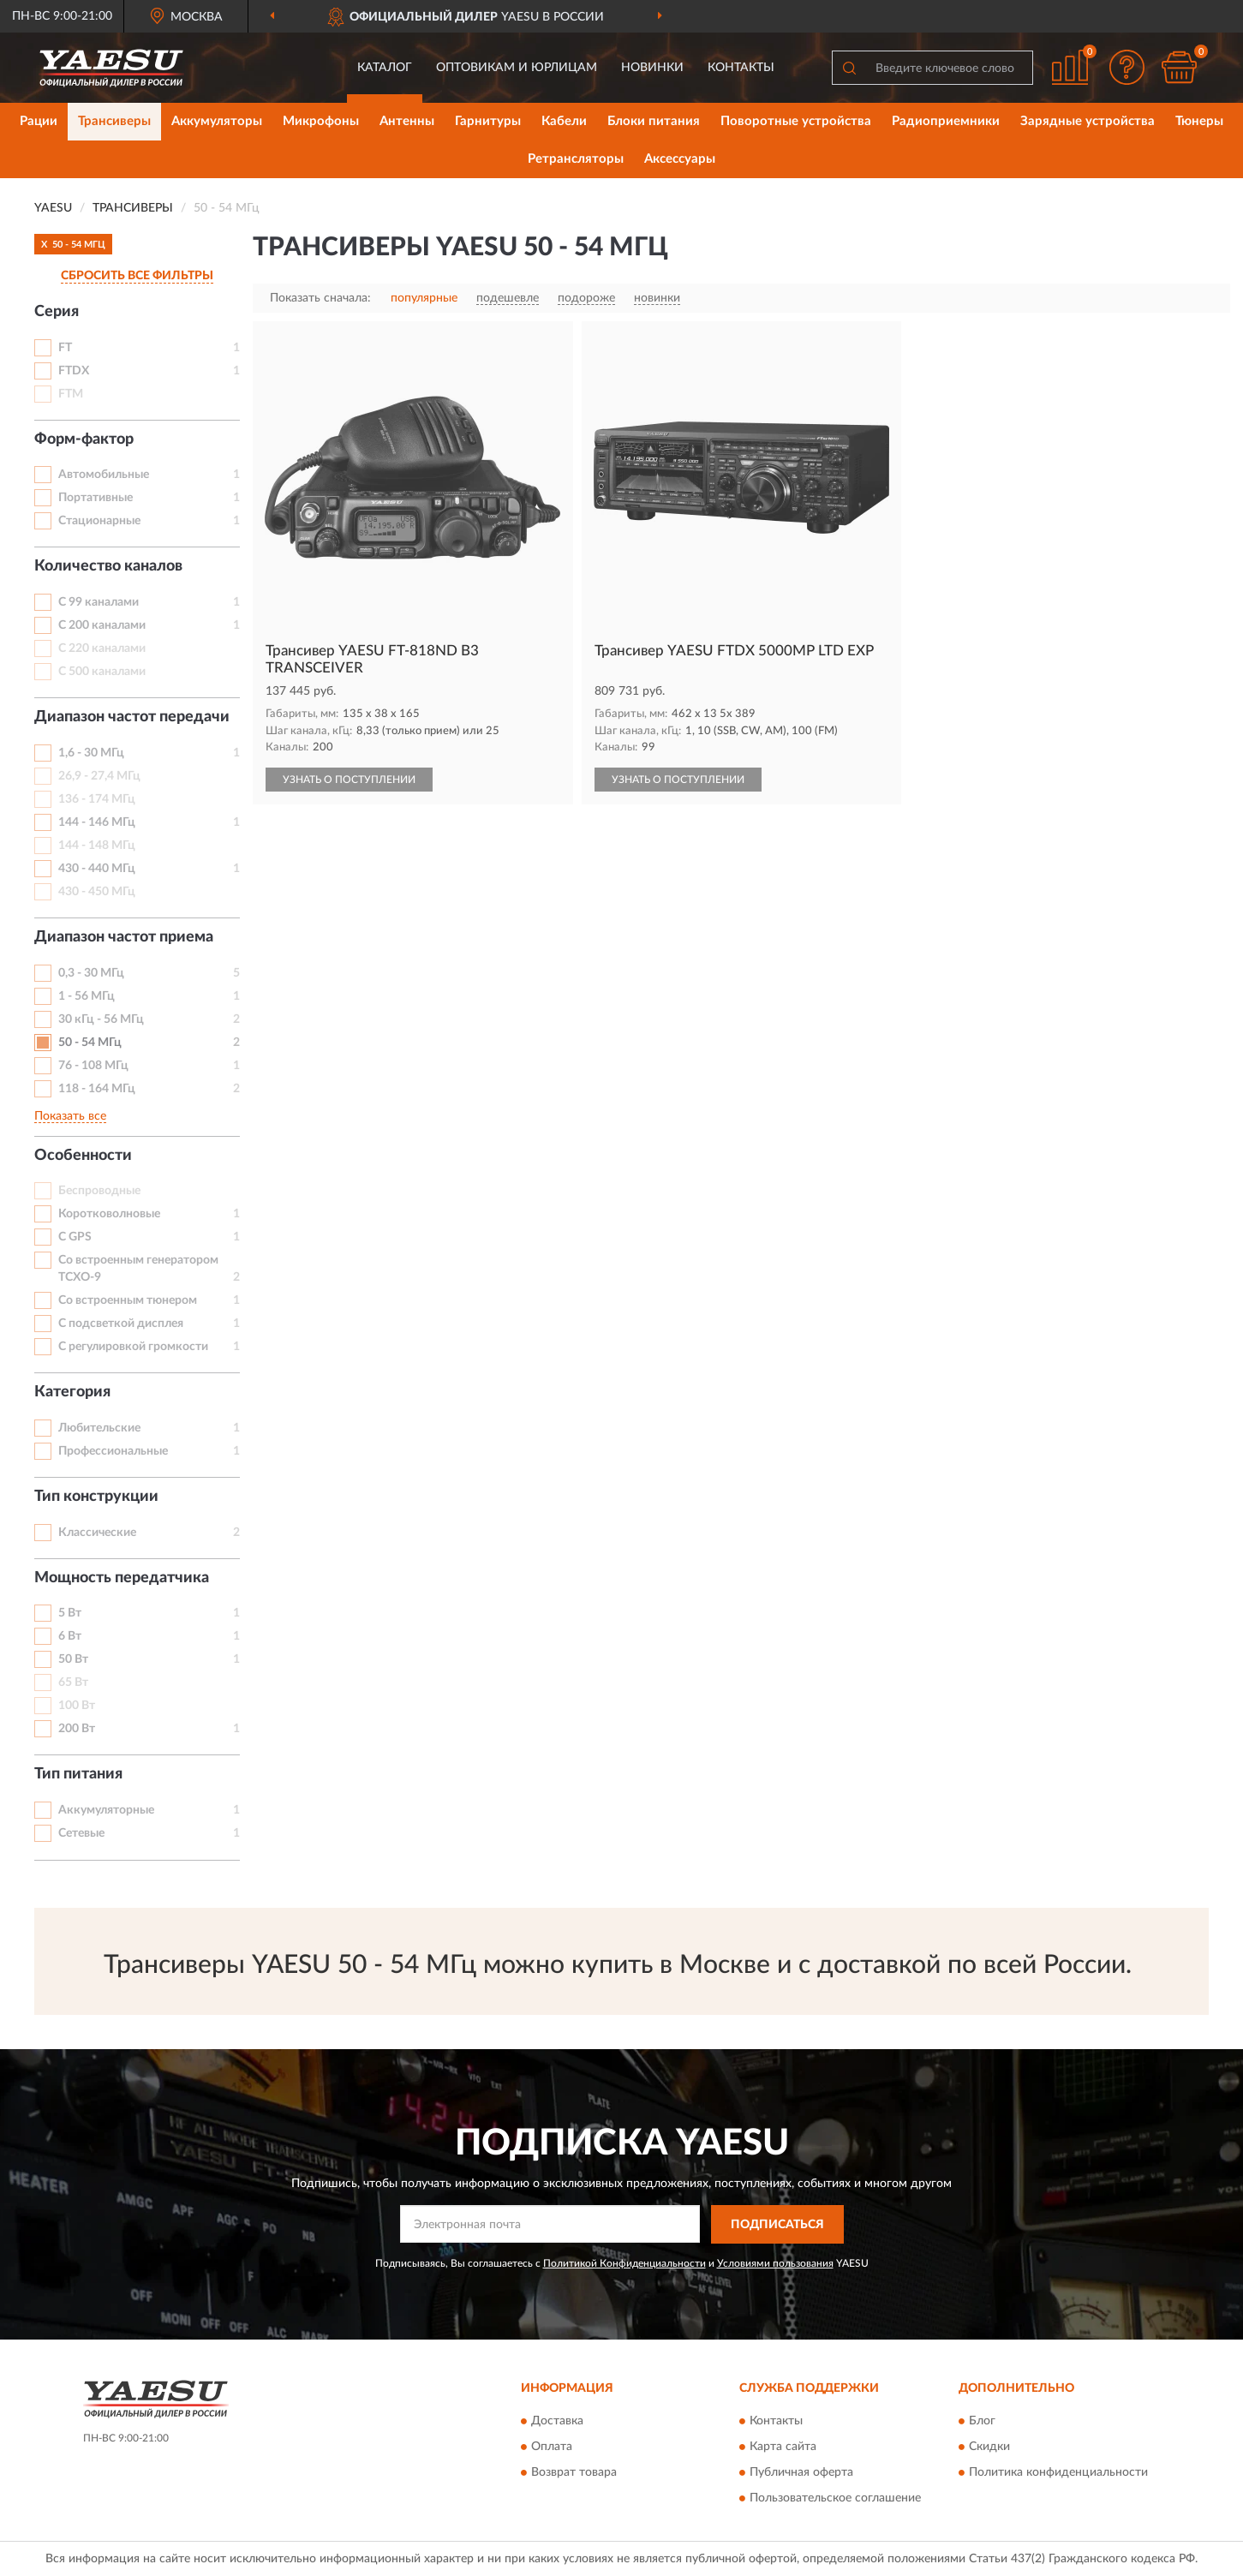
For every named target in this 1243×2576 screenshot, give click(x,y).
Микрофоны (321, 121)
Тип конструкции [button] (96, 1496)
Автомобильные (103, 475)
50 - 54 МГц (90, 1043)
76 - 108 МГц (93, 1066)
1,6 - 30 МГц (91, 753)
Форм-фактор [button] (84, 439)
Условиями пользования (775, 2263)
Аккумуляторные (106, 1810)
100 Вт (76, 1706)
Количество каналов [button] (108, 566)
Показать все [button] (70, 1116)
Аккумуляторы (216, 121)
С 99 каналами (98, 602)
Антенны (406, 121)
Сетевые (81, 1833)
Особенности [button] (83, 1155)
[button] (1127, 67)
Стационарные (99, 521)
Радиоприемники (946, 121)
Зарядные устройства (1087, 121)
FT (65, 348)
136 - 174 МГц (96, 799)
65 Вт (73, 1682)
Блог (982, 2422)
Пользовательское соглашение (835, 2499)
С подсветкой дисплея (120, 1324)
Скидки (989, 2447)
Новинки (652, 68)
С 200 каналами (102, 625)
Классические (97, 1533)
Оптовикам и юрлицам (516, 68)
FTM (70, 394)
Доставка (557, 2422)
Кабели (564, 121)
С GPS (75, 1237)
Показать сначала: (320, 298)
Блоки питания (653, 121)
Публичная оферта (801, 2473)
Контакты (741, 68)
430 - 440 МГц (96, 869)
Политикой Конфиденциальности (624, 2263)
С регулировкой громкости (133, 1347)
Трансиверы (114, 121)
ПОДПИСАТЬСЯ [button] (777, 2225)
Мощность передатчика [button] (121, 1578)
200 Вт (76, 1729)
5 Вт (69, 1613)
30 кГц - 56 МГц (101, 1019)
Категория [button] (72, 1392)
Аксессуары (679, 158)
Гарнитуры (488, 121)
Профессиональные (113, 1451)
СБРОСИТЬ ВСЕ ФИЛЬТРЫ (137, 276)
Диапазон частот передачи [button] (132, 717)
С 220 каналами (102, 648)
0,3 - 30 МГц (91, 973)
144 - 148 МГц (96, 846)
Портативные (95, 498)
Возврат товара (574, 2473)
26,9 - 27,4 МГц (99, 776)
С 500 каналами (102, 672)
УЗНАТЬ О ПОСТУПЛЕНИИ (349, 779)
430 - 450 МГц (96, 892)
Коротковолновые (109, 1214)
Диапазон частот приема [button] (123, 937)
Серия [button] (56, 312)
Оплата (551, 2447)
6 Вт (69, 1636)
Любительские (99, 1428)
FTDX (73, 371)
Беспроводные (99, 1191)
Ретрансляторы (576, 158)
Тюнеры (1199, 121)
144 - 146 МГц (96, 822)
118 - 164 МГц (96, 1089)
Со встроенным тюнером (127, 1300)
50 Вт (73, 1659)
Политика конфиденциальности (1058, 2473)
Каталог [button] (384, 68)
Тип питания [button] (78, 1774)
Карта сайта (783, 2447)
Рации (38, 121)
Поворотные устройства (795, 121)
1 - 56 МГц (86, 996)
